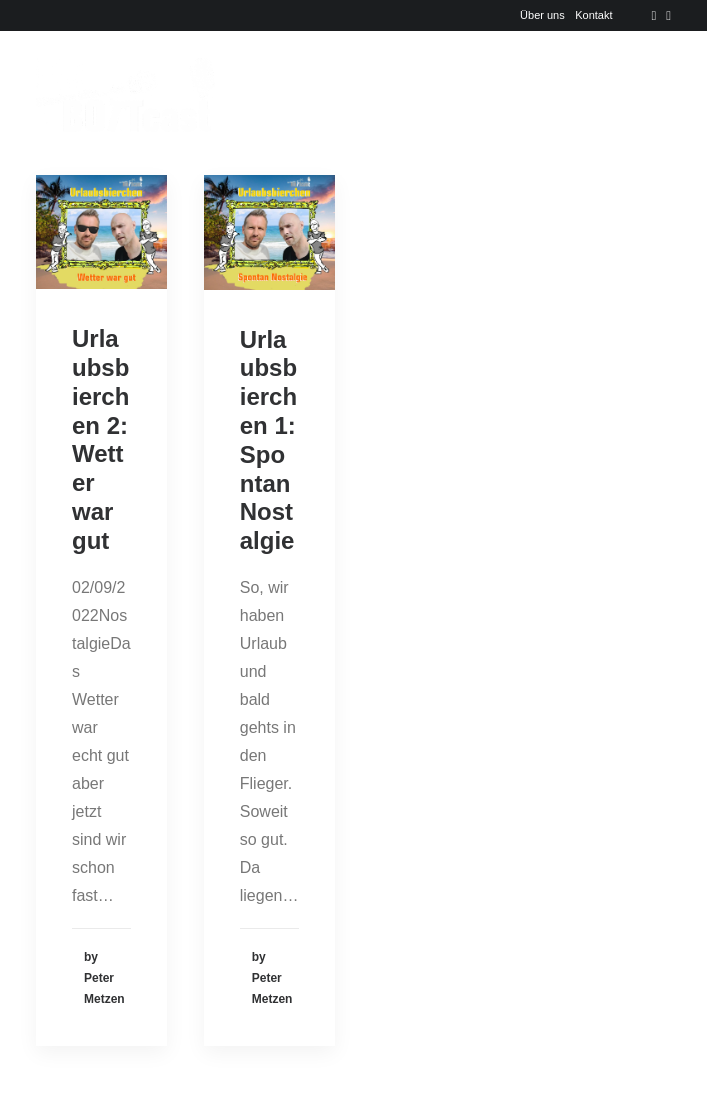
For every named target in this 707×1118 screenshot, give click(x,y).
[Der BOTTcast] (125, 95)
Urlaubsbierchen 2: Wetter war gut (100, 439)
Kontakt (593, 15)
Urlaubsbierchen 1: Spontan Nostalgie (268, 440)
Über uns (542, 15)
